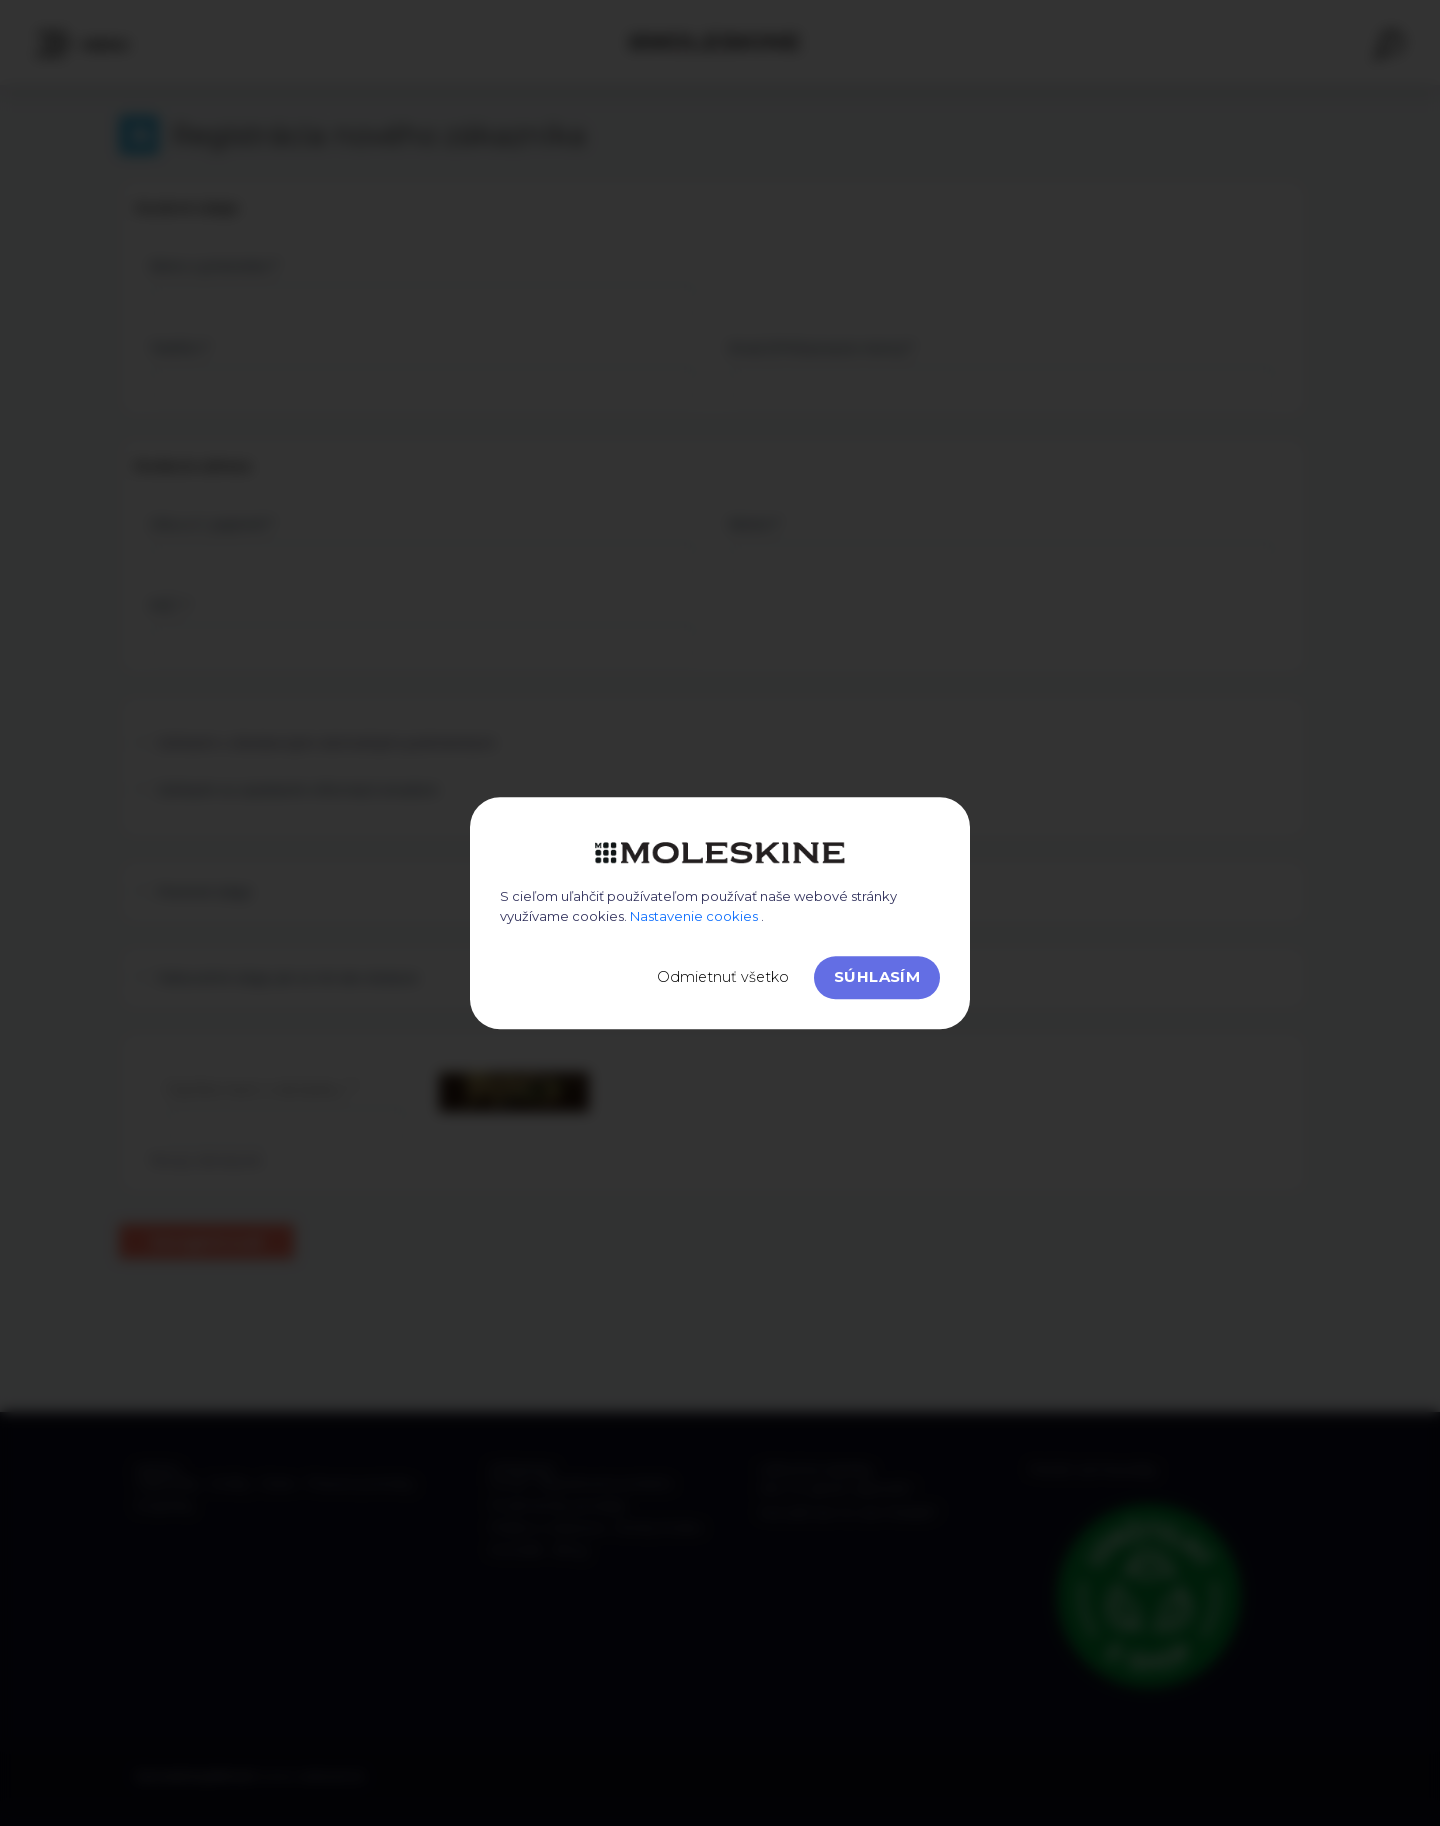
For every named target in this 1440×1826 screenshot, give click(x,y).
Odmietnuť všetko (723, 977)
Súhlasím (877, 976)
